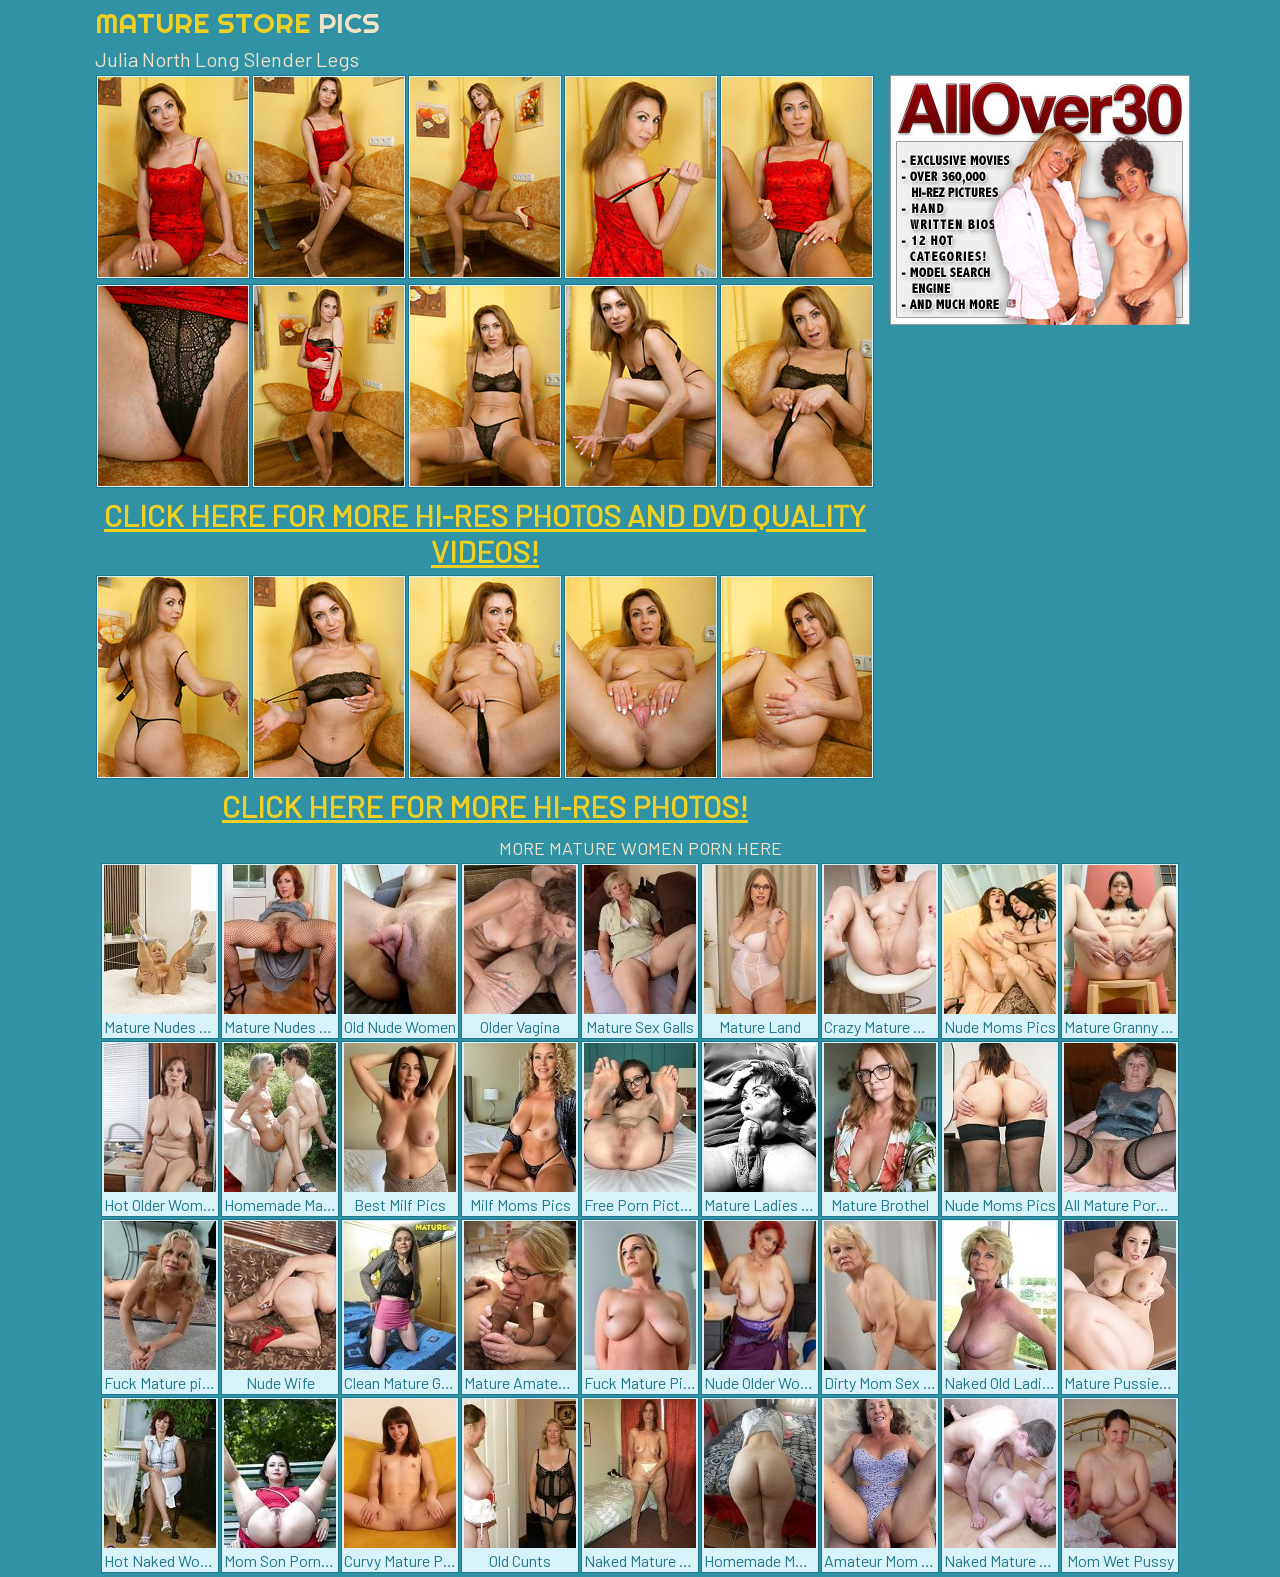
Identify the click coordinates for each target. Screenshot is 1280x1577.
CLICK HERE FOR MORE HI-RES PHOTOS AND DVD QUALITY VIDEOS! (485, 533)
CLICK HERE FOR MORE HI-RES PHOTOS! (485, 806)
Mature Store (237, 22)
